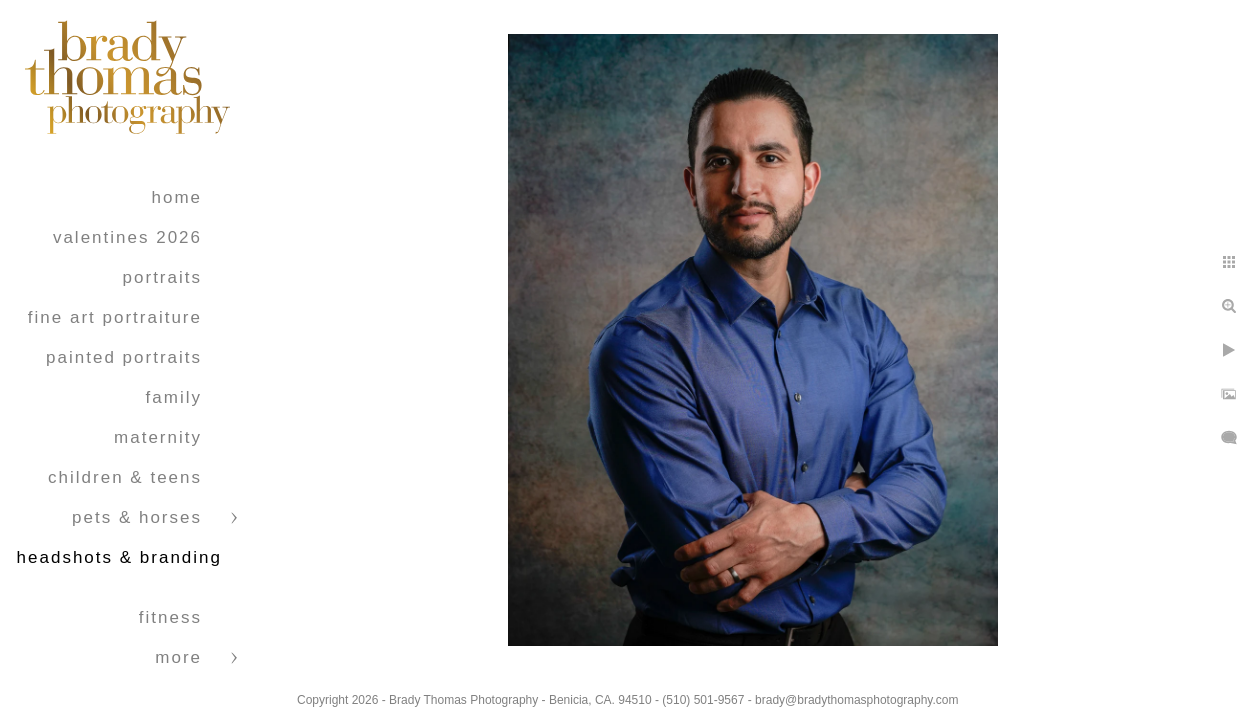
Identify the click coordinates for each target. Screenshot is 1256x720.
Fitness (170, 617)
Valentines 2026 (127, 237)
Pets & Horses (137, 517)
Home (176, 197)
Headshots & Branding (119, 557)
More (178, 657)
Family (174, 397)
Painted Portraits (124, 357)
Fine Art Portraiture (115, 317)
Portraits (162, 277)
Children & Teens (125, 477)
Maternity (158, 437)
